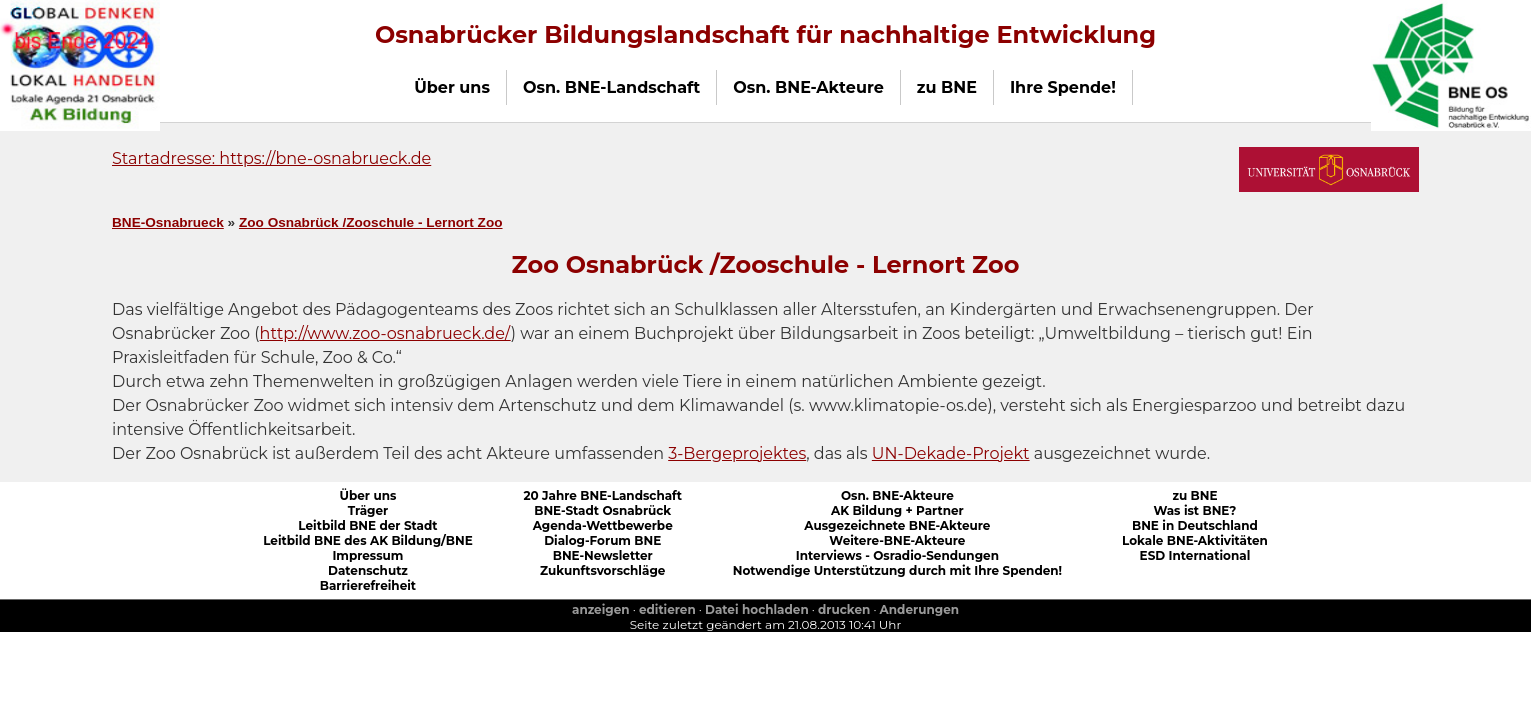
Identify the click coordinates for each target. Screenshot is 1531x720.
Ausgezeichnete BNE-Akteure (897, 525)
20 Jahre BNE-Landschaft (602, 495)
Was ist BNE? (1194, 510)
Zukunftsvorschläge (602, 570)
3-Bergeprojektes (737, 453)
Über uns (368, 495)
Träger (368, 510)
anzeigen (601, 609)
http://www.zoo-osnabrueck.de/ (385, 333)
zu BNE (1194, 495)
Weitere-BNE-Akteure (897, 540)
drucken (844, 609)
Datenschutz (368, 570)
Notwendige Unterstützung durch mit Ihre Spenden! (897, 570)
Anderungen (919, 609)
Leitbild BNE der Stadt (367, 525)
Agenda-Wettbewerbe (603, 525)
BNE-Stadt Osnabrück (602, 510)
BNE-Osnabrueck (168, 222)
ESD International (1195, 555)
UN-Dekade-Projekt (951, 453)
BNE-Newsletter (603, 555)
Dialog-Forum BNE (602, 540)
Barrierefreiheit (368, 585)
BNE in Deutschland (1195, 525)
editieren (667, 609)
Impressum (367, 555)
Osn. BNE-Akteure (897, 495)
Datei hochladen (757, 609)
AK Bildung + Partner (897, 510)
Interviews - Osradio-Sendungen (897, 555)
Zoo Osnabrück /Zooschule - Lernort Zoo (371, 222)
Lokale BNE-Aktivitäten (1195, 540)
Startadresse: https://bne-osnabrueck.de (271, 158)
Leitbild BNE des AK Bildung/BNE (368, 540)
